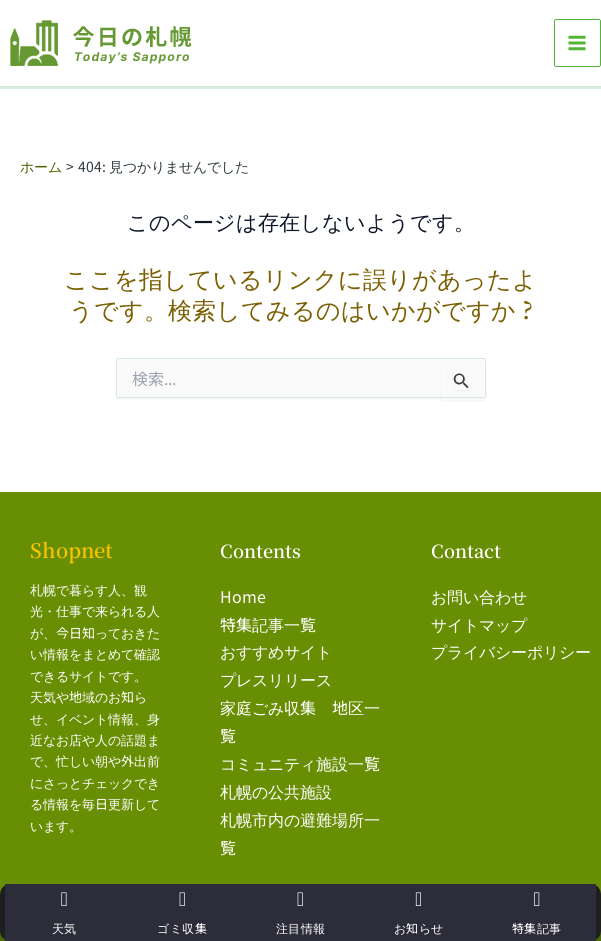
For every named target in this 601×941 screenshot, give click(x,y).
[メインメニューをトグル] (578, 42)
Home (243, 593)
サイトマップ (479, 620)
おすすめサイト (276, 646)
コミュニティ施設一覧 (300, 752)
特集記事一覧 (268, 620)
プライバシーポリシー (511, 646)
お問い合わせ (479, 593)
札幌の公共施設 (276, 778)
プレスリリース (276, 672)
